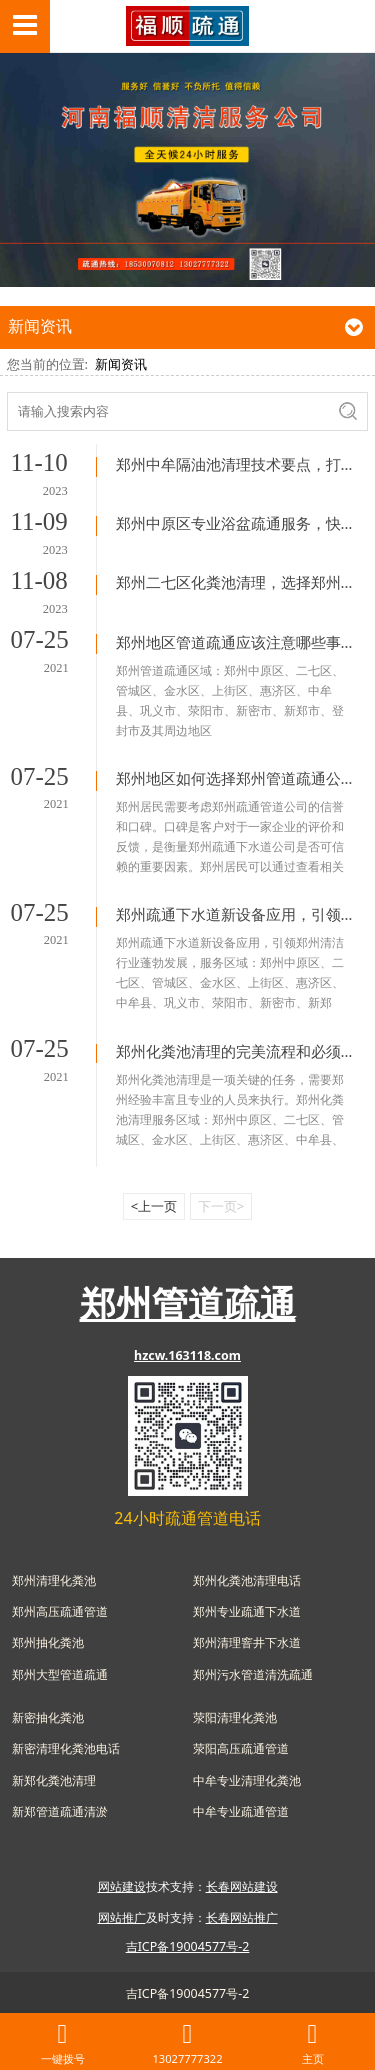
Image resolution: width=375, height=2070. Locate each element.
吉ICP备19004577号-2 (188, 1993)
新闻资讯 (121, 364)
